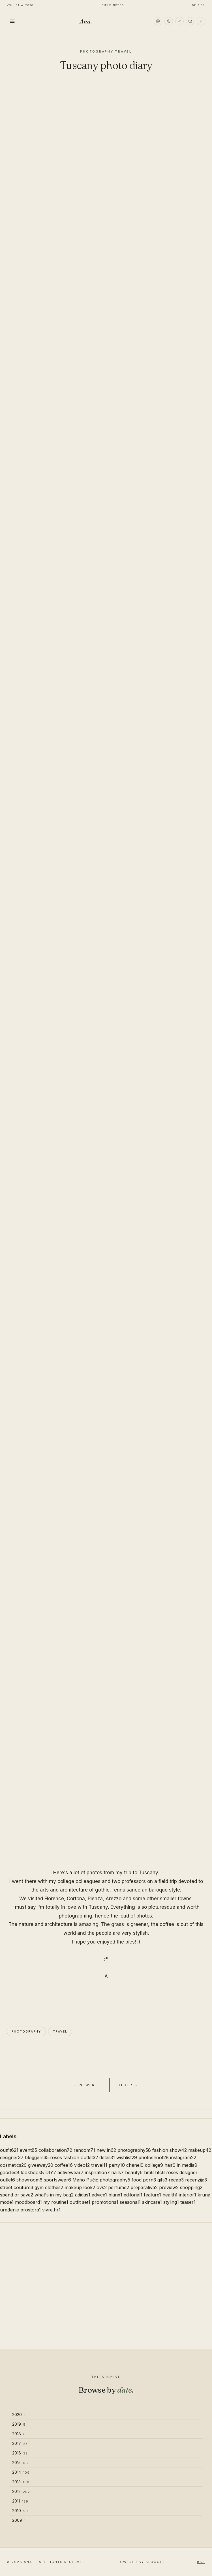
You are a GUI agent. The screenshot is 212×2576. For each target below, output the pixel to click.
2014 (21, 2472)
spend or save (16, 2195)
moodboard (28, 2202)
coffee (64, 2165)
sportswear (57, 2180)
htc (160, 2172)
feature (152, 2195)
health (169, 2195)
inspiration (97, 2172)
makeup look (80, 2187)
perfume (118, 2187)
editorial (133, 2195)
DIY (50, 2172)
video (82, 2165)
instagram (183, 2157)
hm (149, 2172)
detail (107, 2157)
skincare (152, 2202)
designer (11, 2157)
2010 (20, 2510)
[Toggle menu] (12, 21)
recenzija (196, 2180)
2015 (20, 2462)
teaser (188, 2202)
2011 (20, 2501)
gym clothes (49, 2187)
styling (171, 2202)
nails (117, 2172)
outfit (9, 2150)
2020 (18, 2414)
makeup (199, 2150)
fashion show (169, 2150)
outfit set (80, 2202)
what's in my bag (54, 2195)
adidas (82, 2195)
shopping (191, 2187)
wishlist (126, 2157)
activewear (70, 2172)
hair (169, 2165)
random (84, 2150)
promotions (105, 2202)
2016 (20, 2453)
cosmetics (13, 2165)
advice (99, 2195)
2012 (21, 2491)
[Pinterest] (168, 21)
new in (106, 2150)
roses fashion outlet (74, 2157)
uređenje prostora (20, 2210)
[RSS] (201, 21)
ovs (102, 2187)
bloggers (37, 2157)
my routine (55, 2202)
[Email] (190, 21)
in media (187, 2165)
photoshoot (153, 2157)
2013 (20, 2481)
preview (169, 2187)
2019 (18, 2424)
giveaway (40, 2165)
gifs (162, 2180)
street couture (16, 2187)
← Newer (84, 2085)
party (117, 2165)
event (28, 2150)
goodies (9, 2172)
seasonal (130, 2202)
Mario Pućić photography (101, 2180)
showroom (29, 2180)
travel (60, 2031)
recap (176, 2180)
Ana (86, 21)
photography (26, 2031)
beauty (134, 2172)
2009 (19, 2520)
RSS (201, 2562)
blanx (115, 2195)
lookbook (32, 2172)
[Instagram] (158, 21)
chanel (135, 2165)
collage (154, 2165)
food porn (144, 2180)
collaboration (55, 2150)
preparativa (144, 2187)
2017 (20, 2443)
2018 (19, 2433)
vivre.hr (51, 2210)
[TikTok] (179, 21)
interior (187, 2195)
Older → (127, 2085)
